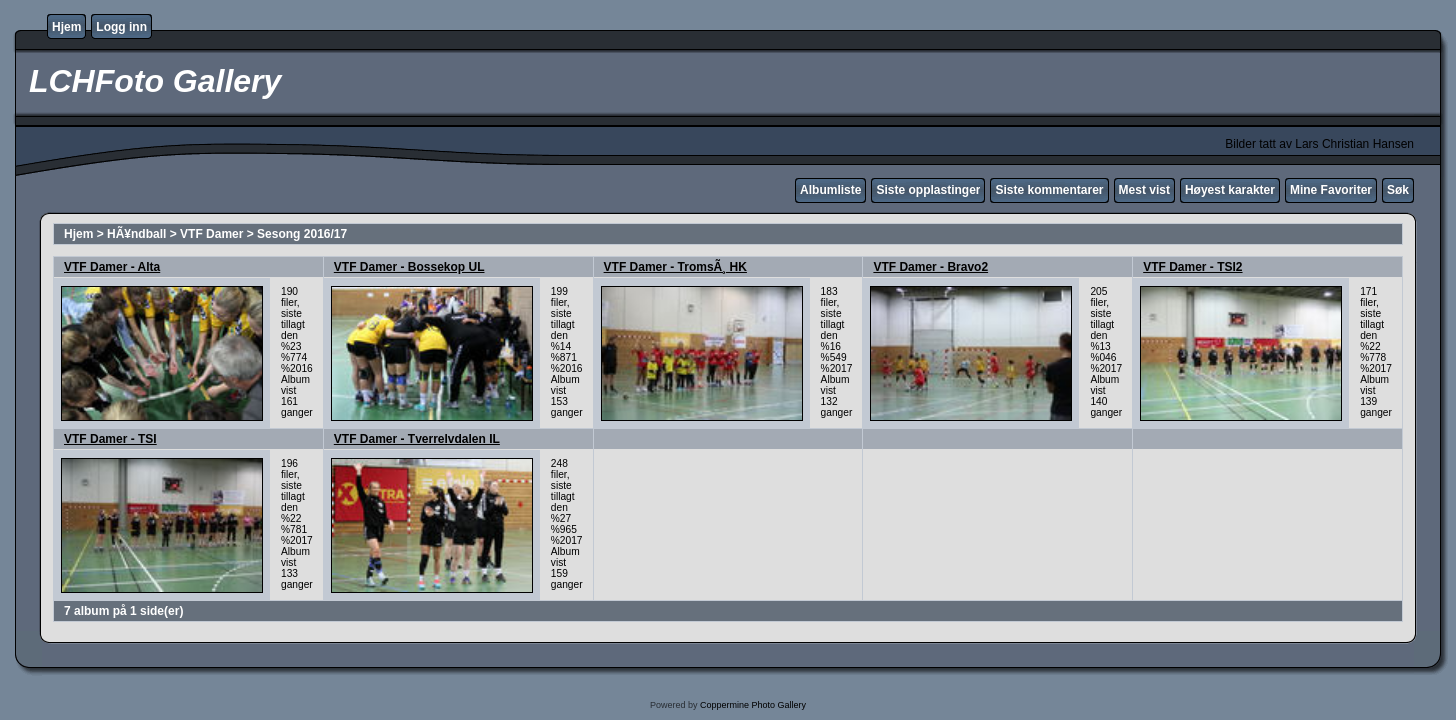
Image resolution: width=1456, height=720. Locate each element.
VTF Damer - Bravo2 (930, 267)
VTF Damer (211, 234)
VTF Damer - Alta (112, 267)
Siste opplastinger (928, 190)
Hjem (66, 27)
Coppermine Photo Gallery (753, 705)
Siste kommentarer (1049, 190)
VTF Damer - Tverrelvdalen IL (417, 439)
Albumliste (830, 190)
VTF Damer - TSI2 (1192, 267)
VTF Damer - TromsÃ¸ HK (675, 267)
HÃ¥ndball (136, 234)
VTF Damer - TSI (110, 439)
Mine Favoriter (1331, 190)
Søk (1398, 190)
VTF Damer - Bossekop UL (409, 267)
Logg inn (121, 27)
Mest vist (1144, 190)
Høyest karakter (1230, 190)
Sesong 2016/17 (302, 234)
